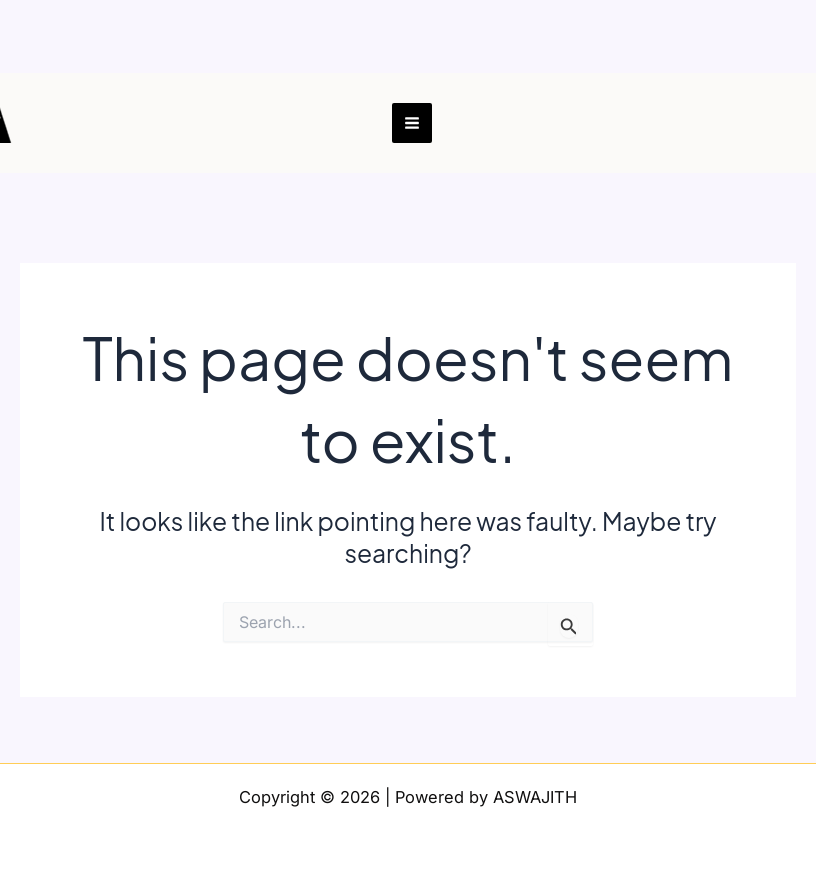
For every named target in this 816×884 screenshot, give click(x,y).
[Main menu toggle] (412, 123)
